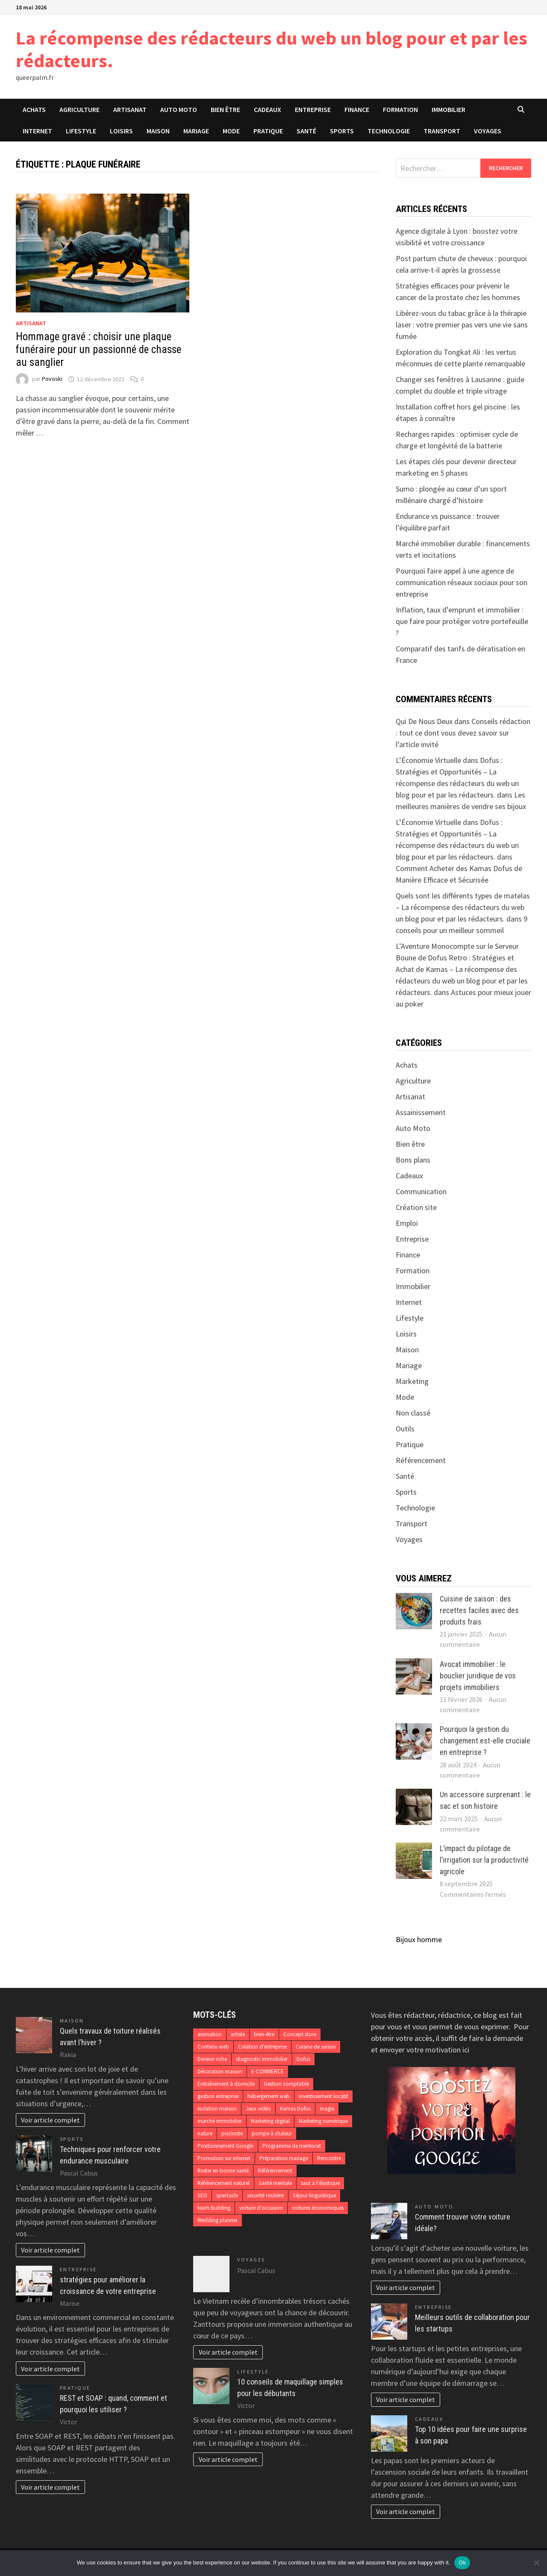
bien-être (264, 2034)
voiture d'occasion (261, 2207)
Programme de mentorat (291, 2145)
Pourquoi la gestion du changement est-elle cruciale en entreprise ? (485, 1741)
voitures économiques (318, 2207)
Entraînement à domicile (226, 2083)
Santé (306, 131)
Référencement (421, 1460)
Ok (462, 2562)
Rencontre (329, 2158)
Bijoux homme (419, 1939)
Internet (37, 131)
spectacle (227, 2195)
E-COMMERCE (267, 2071)
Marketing (412, 1381)
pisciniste (232, 2133)
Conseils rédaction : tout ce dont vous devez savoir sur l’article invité (463, 732)
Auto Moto (178, 109)
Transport (441, 131)
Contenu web (213, 2046)
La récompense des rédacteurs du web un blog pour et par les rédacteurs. (271, 49)
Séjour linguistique (314, 2195)
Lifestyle (81, 131)
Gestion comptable (286, 2083)
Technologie (389, 131)
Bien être (225, 109)
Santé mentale (275, 2183)
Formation (400, 109)
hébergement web (268, 2096)
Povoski (52, 379)
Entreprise (313, 109)
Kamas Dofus (295, 2108)
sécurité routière (265, 2195)
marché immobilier (219, 2121)
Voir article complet (50, 2120)
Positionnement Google (225, 2145)
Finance (356, 109)
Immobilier (448, 109)
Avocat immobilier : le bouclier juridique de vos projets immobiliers (478, 1676)
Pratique (268, 131)
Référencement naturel (223, 2183)
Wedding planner (217, 2220)
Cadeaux (267, 109)
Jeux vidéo (258, 2108)
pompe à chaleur (272, 2133)
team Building (213, 2207)
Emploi (407, 1223)
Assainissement (421, 1112)
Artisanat (130, 109)
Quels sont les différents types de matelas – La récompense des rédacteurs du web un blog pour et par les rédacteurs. (463, 907)
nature (204, 2133)
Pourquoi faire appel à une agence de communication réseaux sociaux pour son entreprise (461, 582)
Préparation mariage (283, 2158)
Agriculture (79, 109)
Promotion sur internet (223, 2158)
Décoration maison (219, 2071)
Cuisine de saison (316, 2046)
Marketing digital (270, 2121)
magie (327, 2108)
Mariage (196, 131)
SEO (202, 2195)
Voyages (487, 131)
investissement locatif (323, 2096)
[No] (536, 2562)
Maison (158, 131)
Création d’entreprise (262, 2046)
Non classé (413, 1413)
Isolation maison (217, 2108)
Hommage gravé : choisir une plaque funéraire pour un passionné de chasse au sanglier (98, 349)
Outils (405, 1429)
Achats (34, 109)
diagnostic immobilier (262, 2059)
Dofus (303, 2059)
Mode (231, 131)
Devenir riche (212, 2059)
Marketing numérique (323, 2121)
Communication (421, 1191)
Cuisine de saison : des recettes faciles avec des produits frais (479, 1610)
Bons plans (413, 1160)
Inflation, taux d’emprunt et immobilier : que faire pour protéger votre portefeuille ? (462, 621)
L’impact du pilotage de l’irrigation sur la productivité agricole (484, 1860)
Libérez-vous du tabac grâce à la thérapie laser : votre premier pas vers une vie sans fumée (462, 324)
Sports (342, 131)
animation (209, 2034)
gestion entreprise (217, 2096)
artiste (238, 2034)
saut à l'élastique (320, 2183)
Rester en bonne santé (223, 2170)
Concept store (299, 2034)
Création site (416, 1207)
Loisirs (121, 131)
